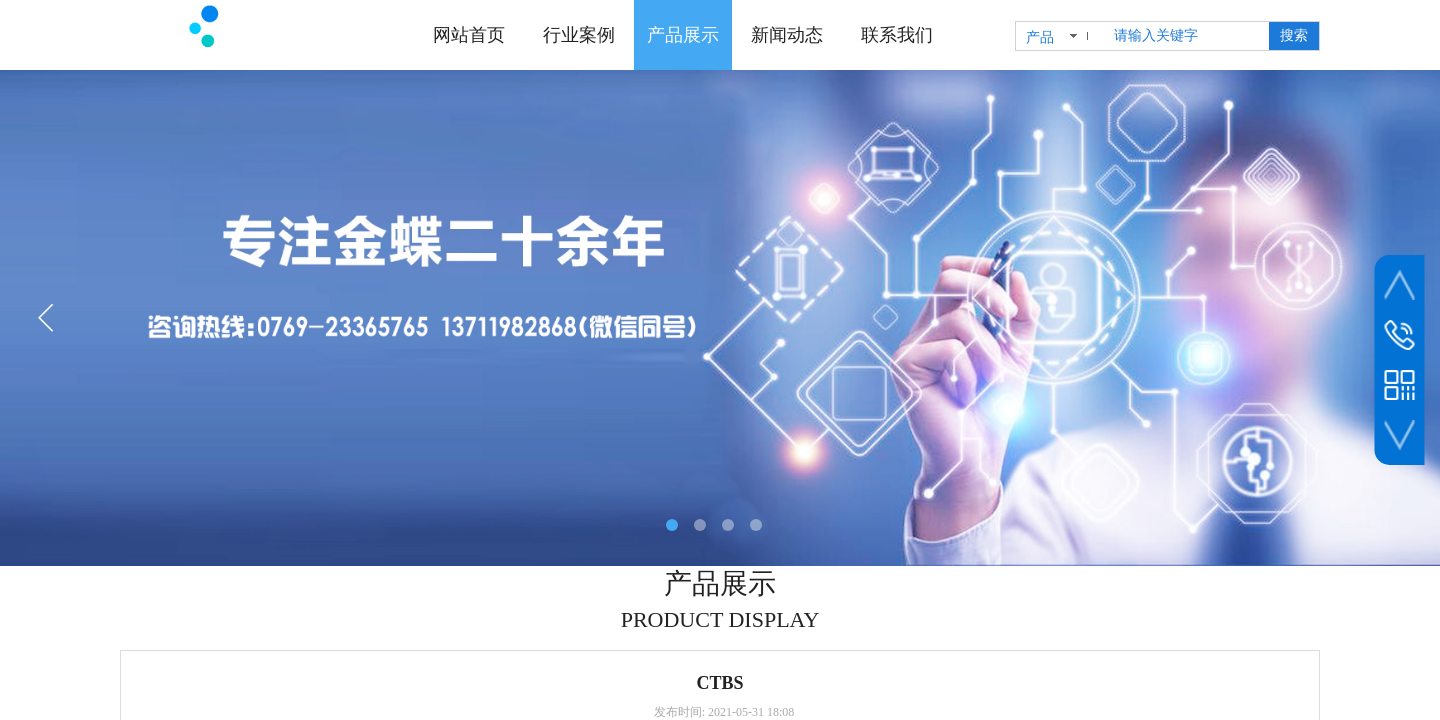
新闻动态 (787, 35)
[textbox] (1187, 36)
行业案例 (579, 35)
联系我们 (897, 35)
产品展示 (683, 35)
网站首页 (469, 35)
